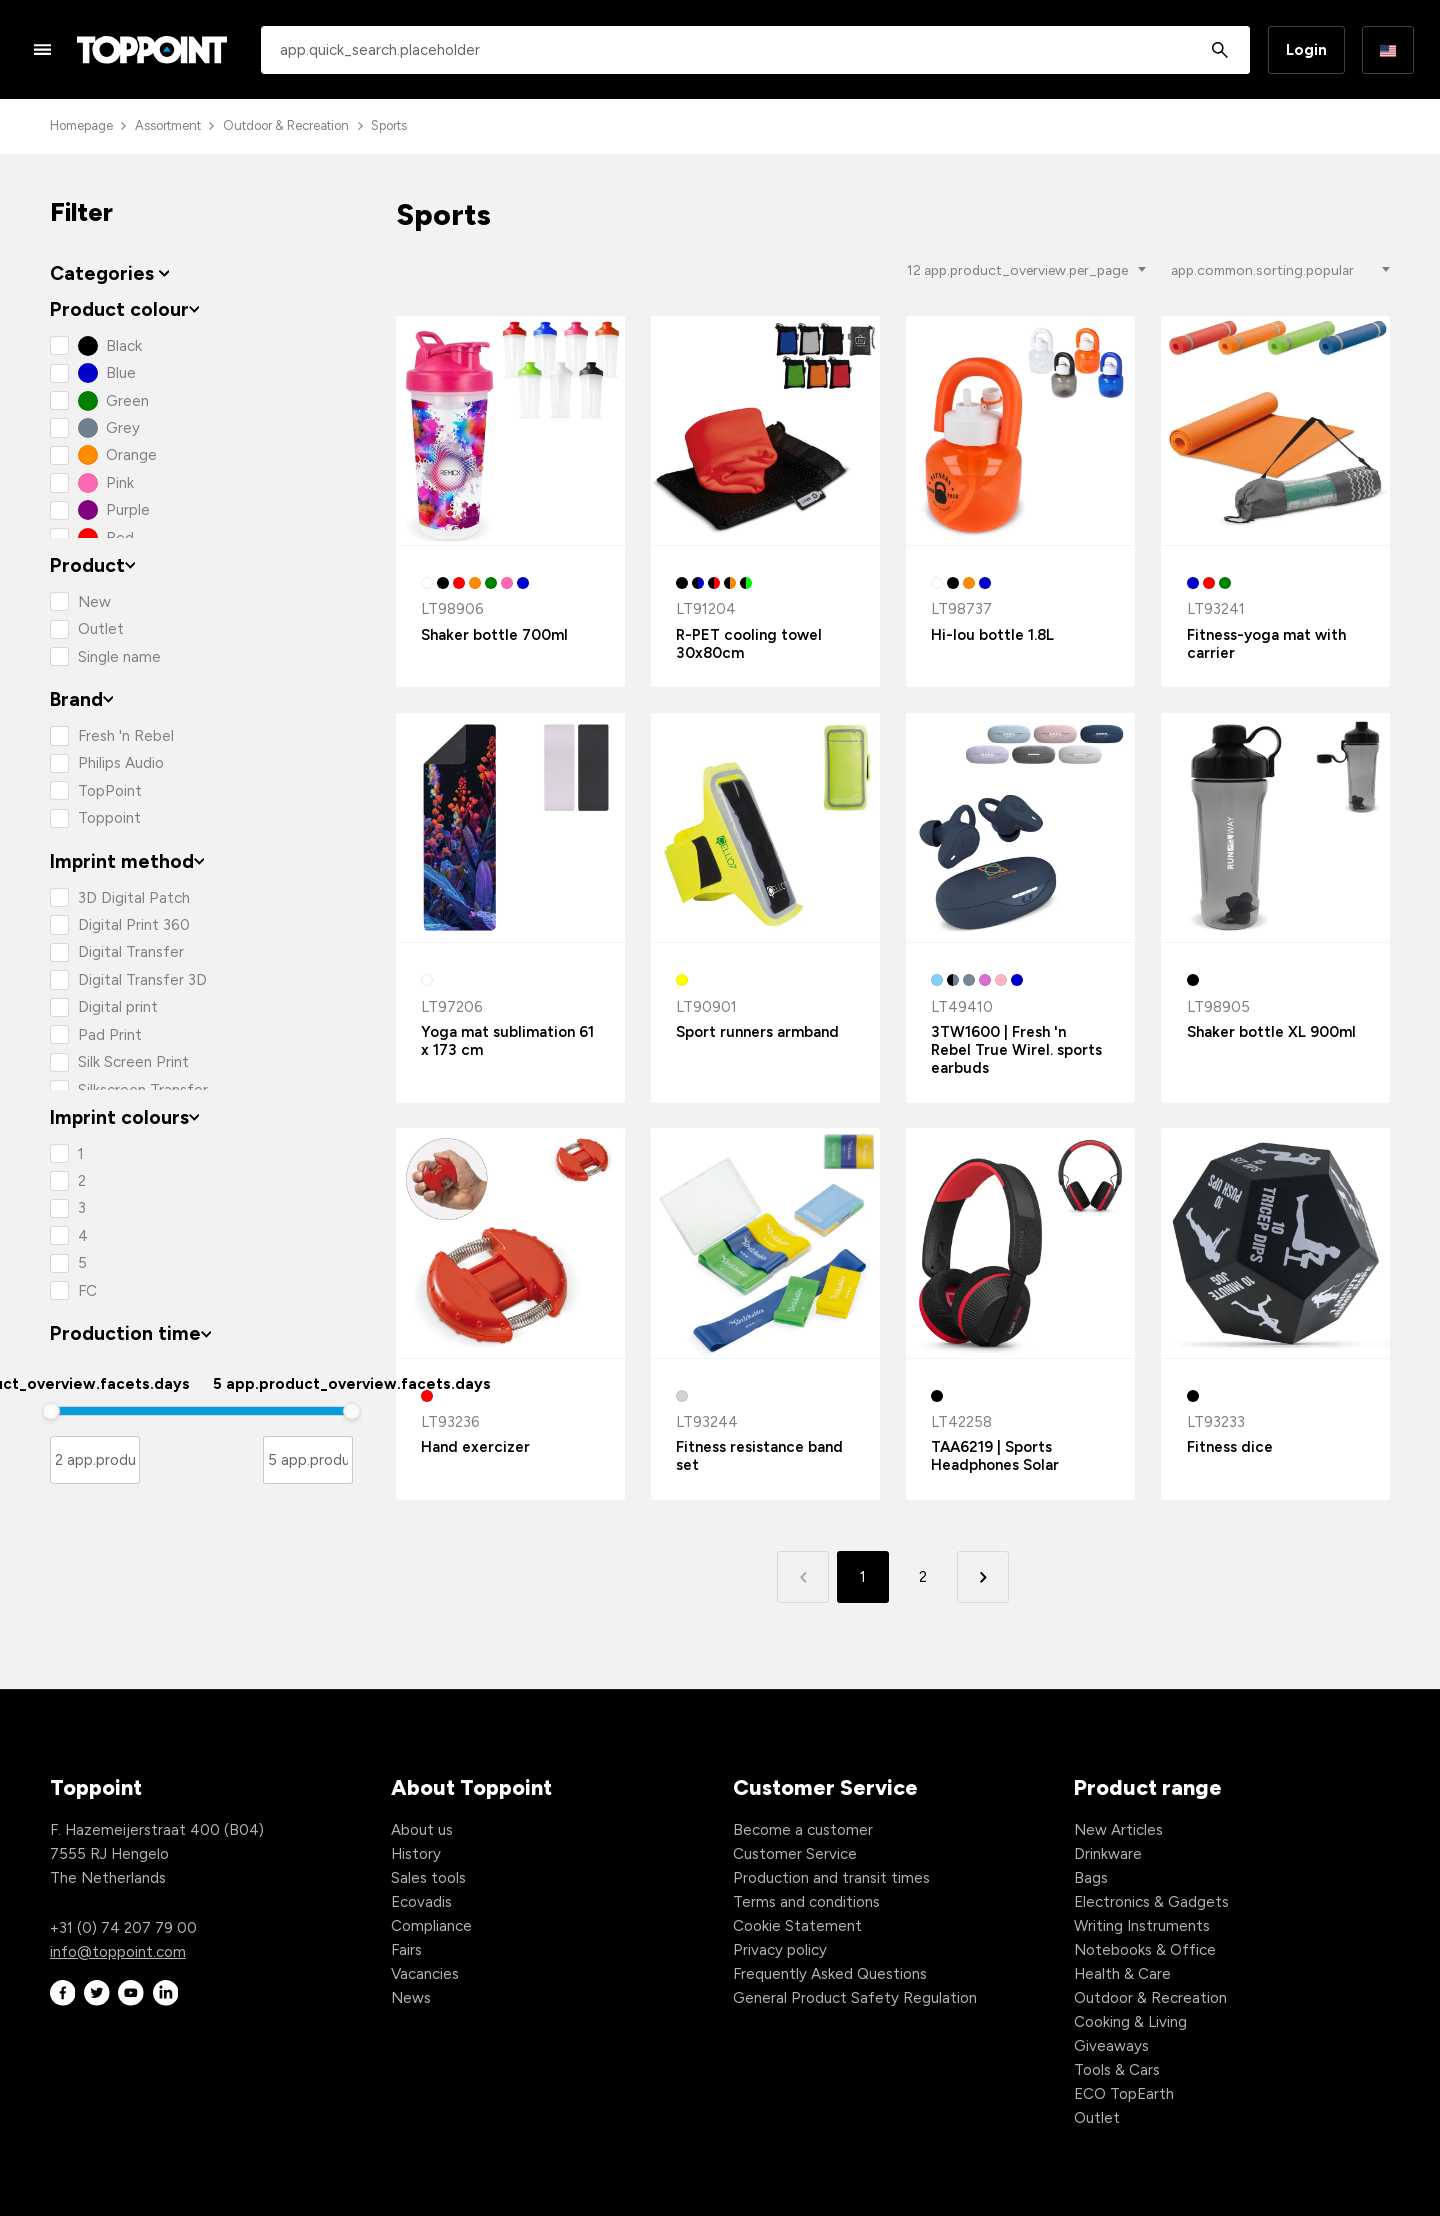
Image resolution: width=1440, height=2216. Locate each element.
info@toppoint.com (118, 1952)
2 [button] (923, 1577)
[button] (982, 1576)
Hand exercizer (475, 1447)
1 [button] (863, 1577)
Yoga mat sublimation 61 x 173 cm (507, 1041)
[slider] (51, 1411)
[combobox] (755, 50)
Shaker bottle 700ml (494, 635)
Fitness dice (1230, 1447)
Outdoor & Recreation (286, 125)
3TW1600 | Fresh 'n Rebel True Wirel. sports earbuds (1016, 1050)
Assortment (168, 125)
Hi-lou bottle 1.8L (992, 635)
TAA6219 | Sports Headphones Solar (995, 1456)
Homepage (81, 125)
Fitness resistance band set (759, 1456)
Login (1306, 50)
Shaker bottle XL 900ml (1271, 1032)
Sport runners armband (757, 1032)
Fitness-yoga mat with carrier (1266, 644)
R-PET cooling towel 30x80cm (749, 644)
